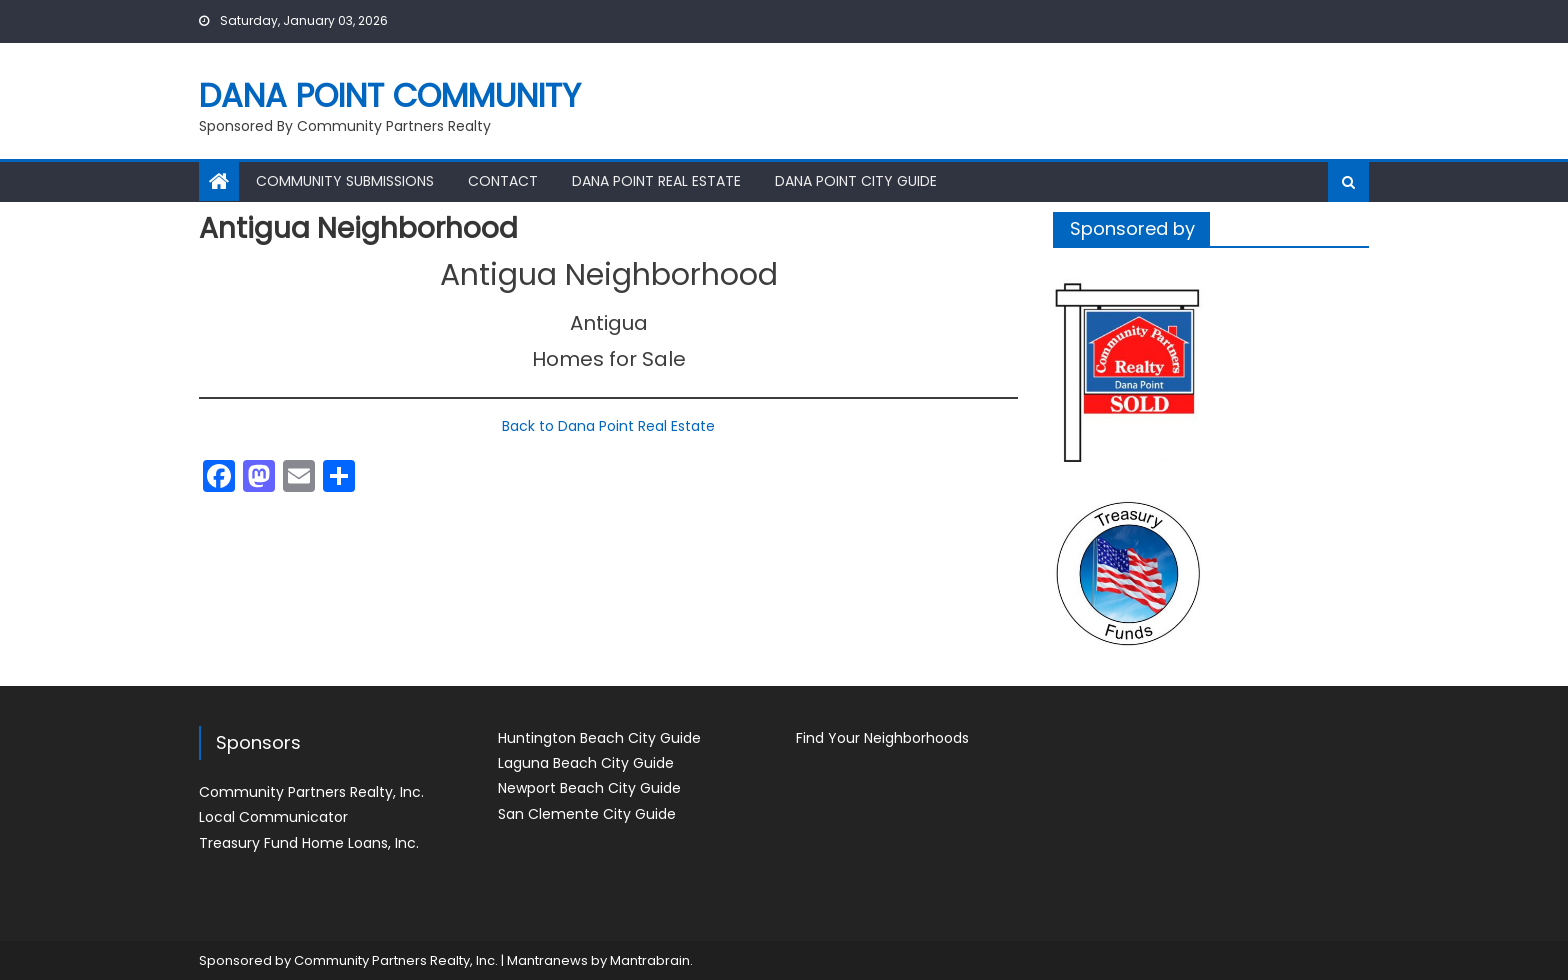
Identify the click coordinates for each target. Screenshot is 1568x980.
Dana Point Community (390, 95)
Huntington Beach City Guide (599, 738)
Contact (503, 181)
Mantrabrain (650, 960)
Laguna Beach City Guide (586, 763)
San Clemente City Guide (587, 814)
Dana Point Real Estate (656, 181)
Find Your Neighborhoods (882, 738)
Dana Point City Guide (856, 181)
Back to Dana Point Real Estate (608, 426)
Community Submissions (345, 181)
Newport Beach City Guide (589, 788)
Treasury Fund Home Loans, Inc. (309, 843)
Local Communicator (273, 817)
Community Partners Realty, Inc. (311, 792)
